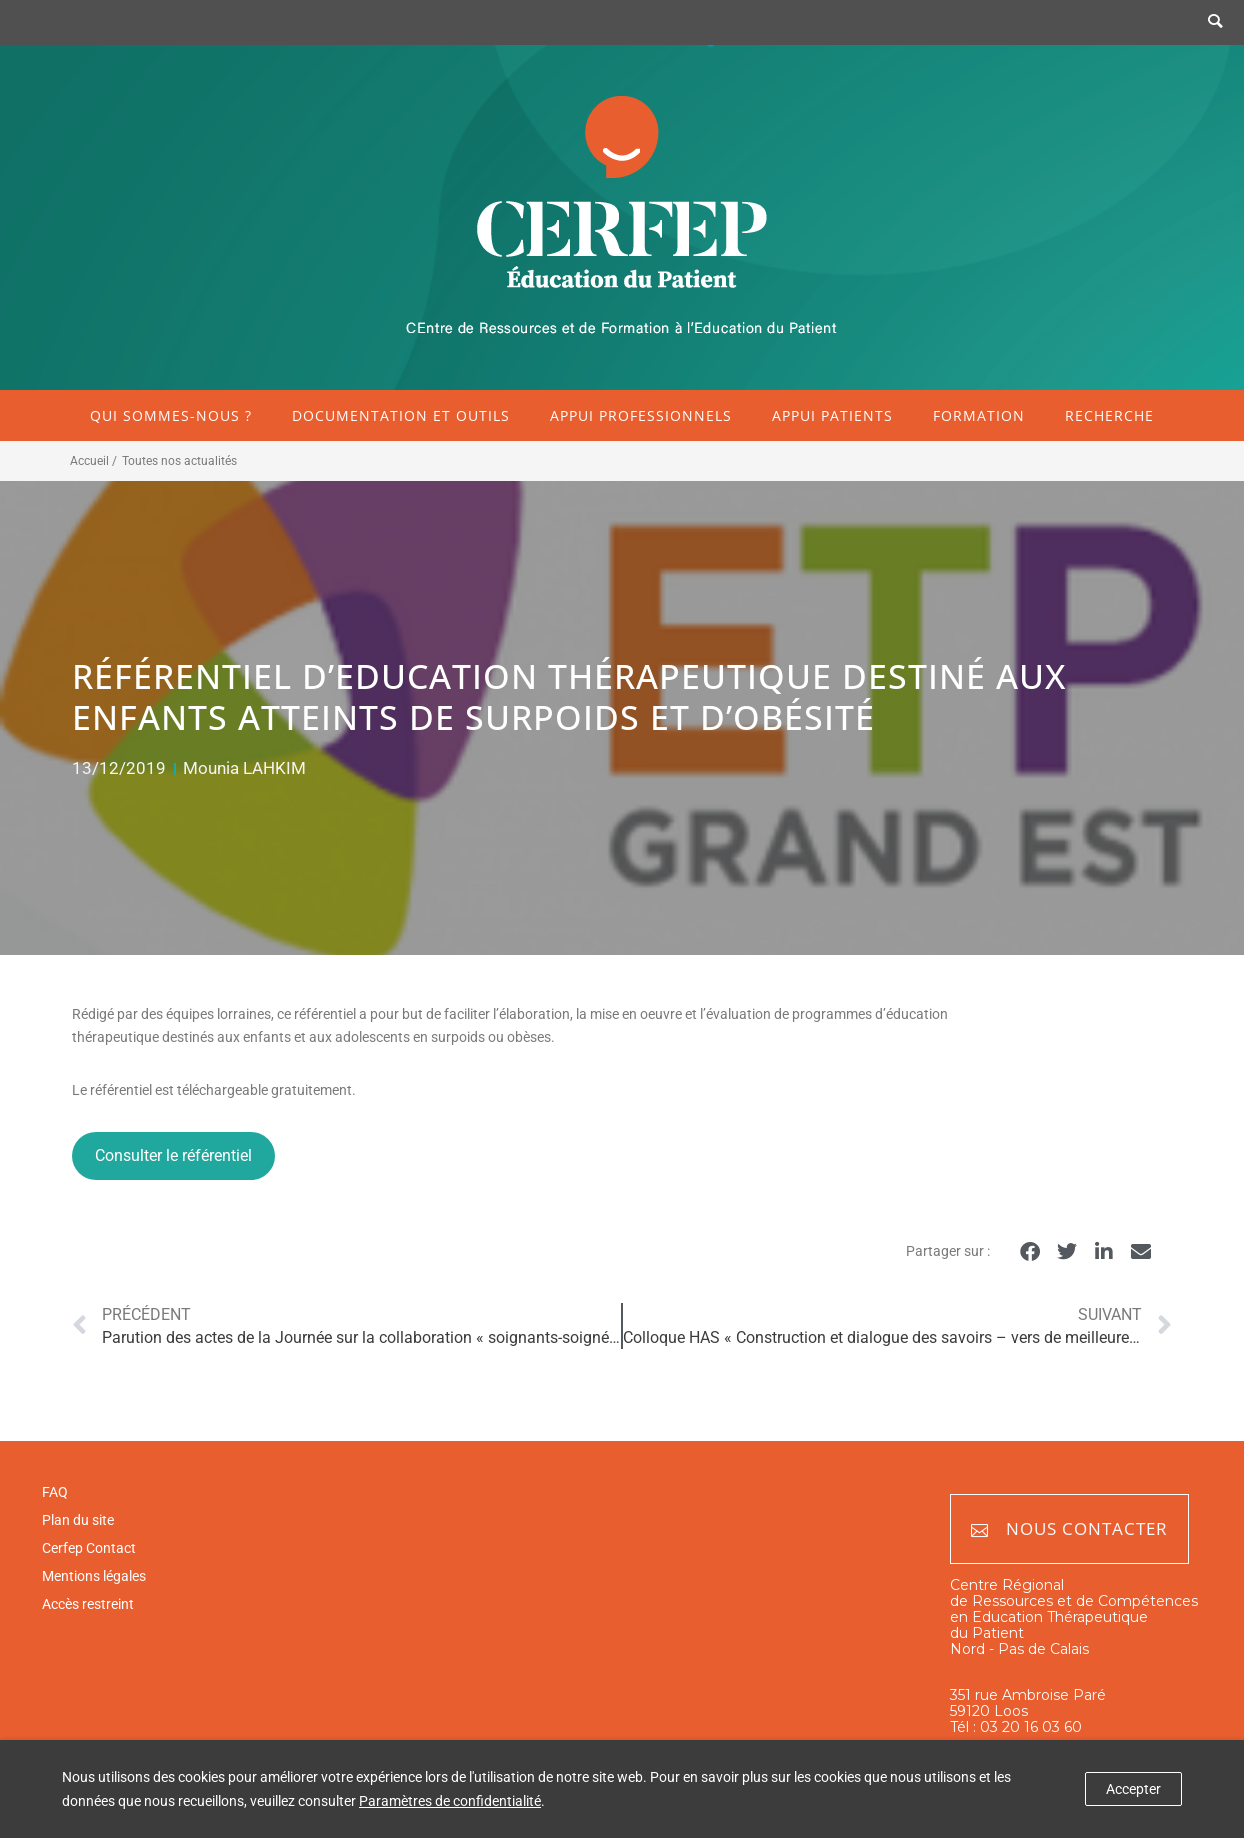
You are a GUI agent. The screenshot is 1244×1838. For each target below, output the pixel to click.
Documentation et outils (401, 415)
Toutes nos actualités (179, 461)
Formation (979, 415)
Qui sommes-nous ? (171, 415)
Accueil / (93, 461)
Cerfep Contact (89, 1548)
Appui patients (832, 415)
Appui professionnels (641, 415)
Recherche (1109, 415)
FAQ (55, 1492)
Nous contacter (1069, 1529)
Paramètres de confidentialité (450, 1801)
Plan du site (78, 1520)
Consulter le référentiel (173, 1155)
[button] (1029, 1252)
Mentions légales (94, 1576)
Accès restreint (88, 1604)
